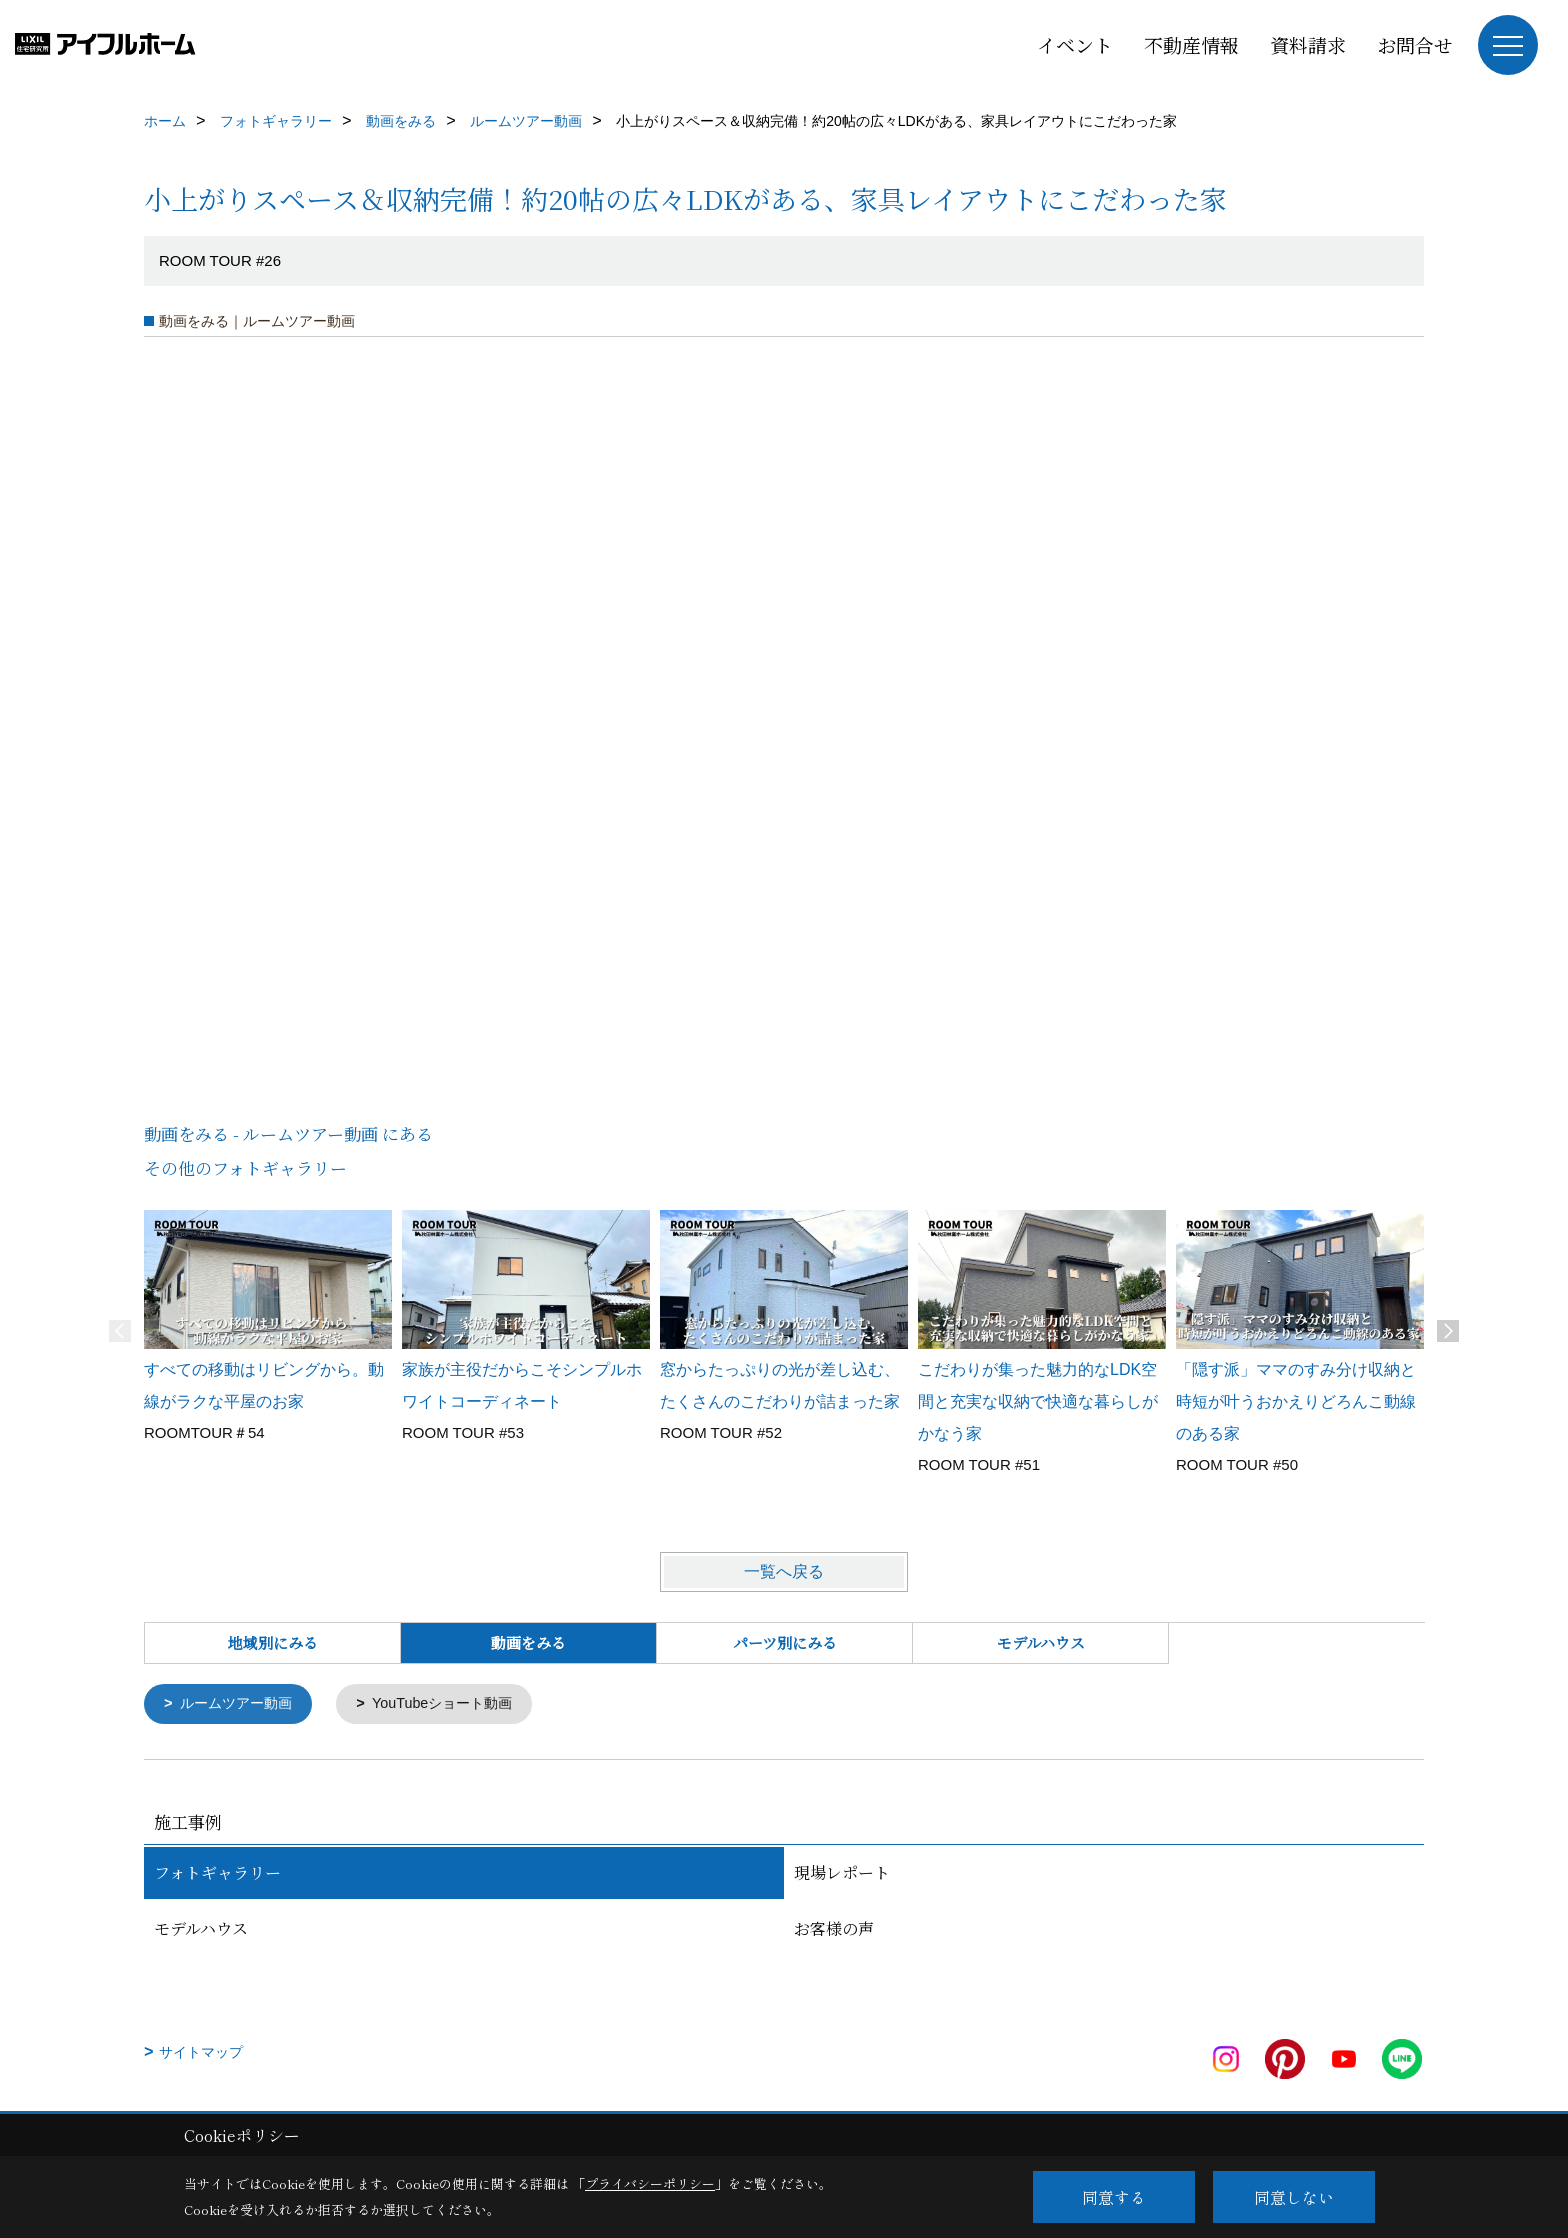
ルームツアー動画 (241, 1704)
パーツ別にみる (785, 1642)
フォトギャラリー (217, 1873)
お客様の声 (834, 1929)
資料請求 (1308, 44)
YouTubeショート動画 (455, 1704)
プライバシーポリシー (650, 2183)
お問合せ (1415, 44)
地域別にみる (273, 1642)
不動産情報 (1191, 44)
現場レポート (842, 1873)
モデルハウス (1041, 1642)
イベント (1075, 44)
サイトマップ (201, 2053)
